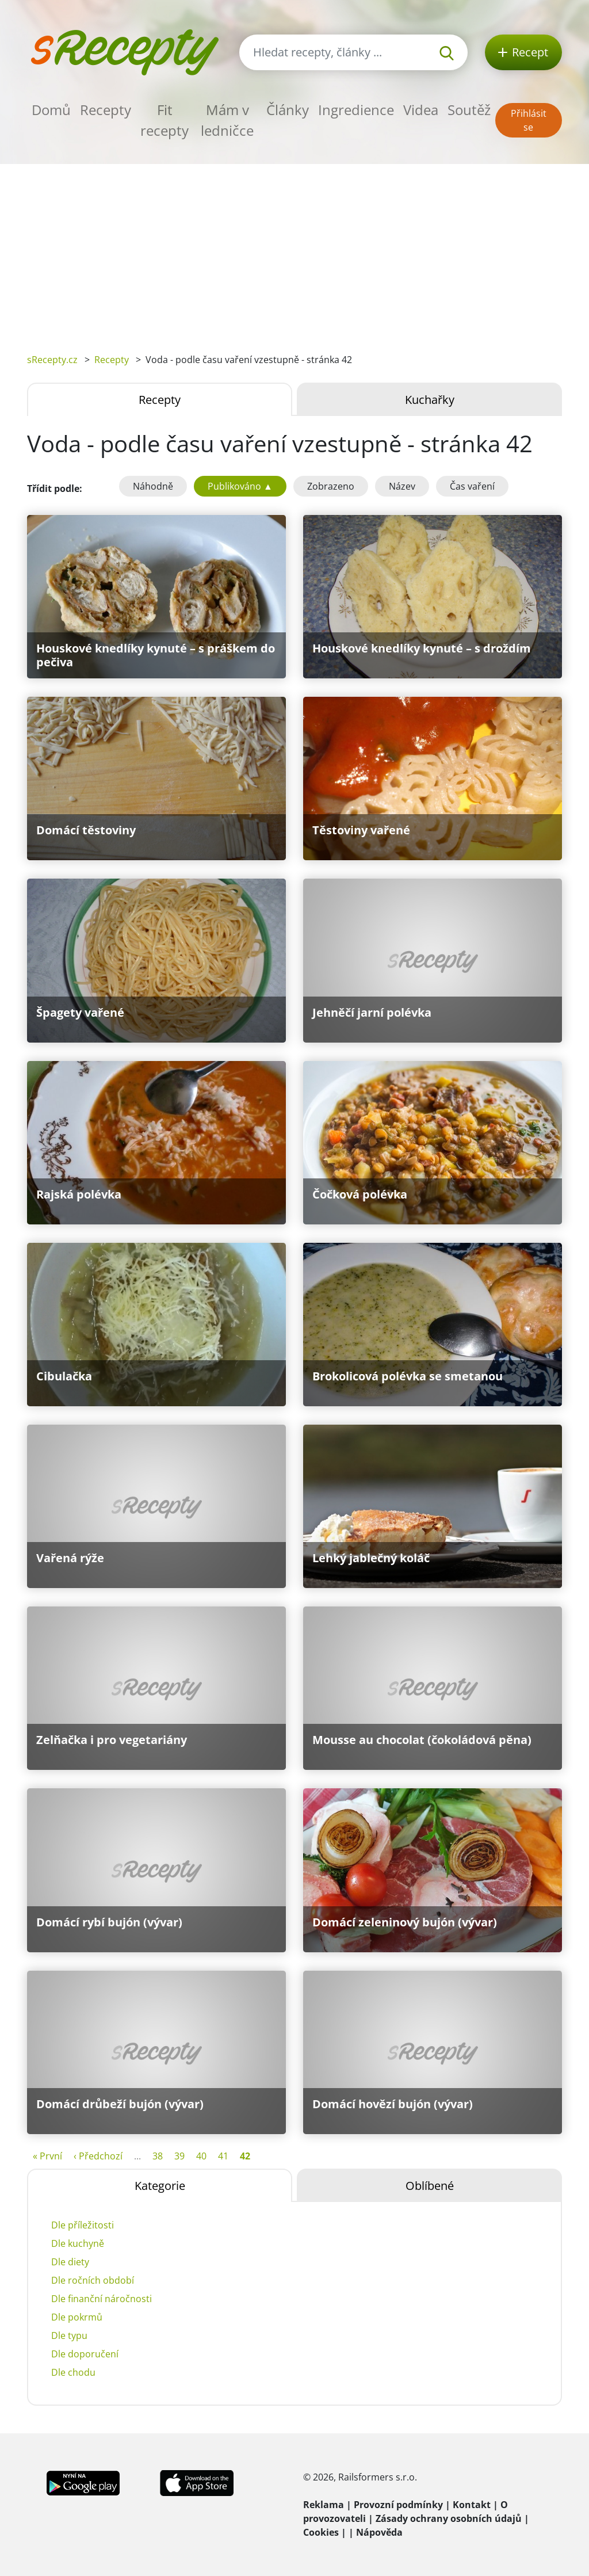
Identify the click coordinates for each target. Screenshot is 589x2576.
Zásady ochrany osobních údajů (449, 2518)
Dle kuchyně (77, 2243)
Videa (420, 109)
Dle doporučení (84, 2354)
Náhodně (153, 486)
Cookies (321, 2532)
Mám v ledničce (227, 120)
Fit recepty (164, 120)
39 (179, 2156)
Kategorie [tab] (160, 2185)
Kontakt (472, 2504)
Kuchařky (429, 399)
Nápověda (379, 2532)
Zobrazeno (330, 486)
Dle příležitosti (82, 2225)
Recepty (105, 109)
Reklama (323, 2504)
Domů (51, 109)
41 (223, 2156)
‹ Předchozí (98, 2156)
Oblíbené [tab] (430, 2185)
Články (287, 109)
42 (245, 2156)
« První (47, 2156)
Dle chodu (73, 2372)
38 (157, 2156)
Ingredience (356, 109)
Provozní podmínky (398, 2504)
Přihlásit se (528, 120)
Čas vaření (472, 486)
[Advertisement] (294, 250)
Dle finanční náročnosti (101, 2298)
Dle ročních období (92, 2280)
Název (402, 486)
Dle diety (70, 2262)
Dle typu (69, 2335)
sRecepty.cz (52, 359)
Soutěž (469, 109)
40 (201, 2156)
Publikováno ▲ (240, 486)
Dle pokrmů (76, 2317)
